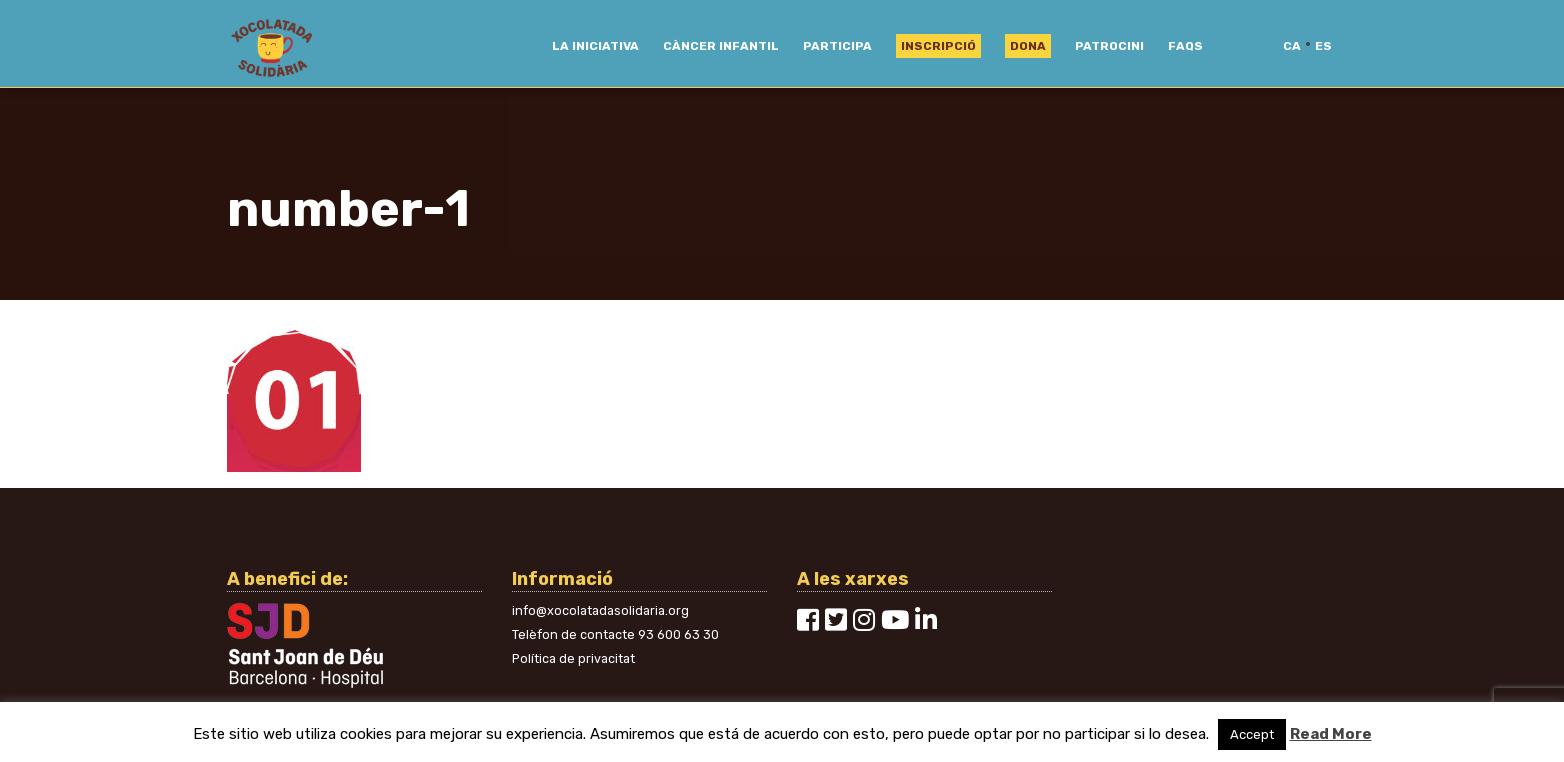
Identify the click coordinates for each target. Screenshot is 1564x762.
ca (1292, 46)
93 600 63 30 (678, 634)
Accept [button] (1252, 734)
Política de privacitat (573, 658)
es (1323, 46)
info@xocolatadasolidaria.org (600, 610)
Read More (1331, 734)
